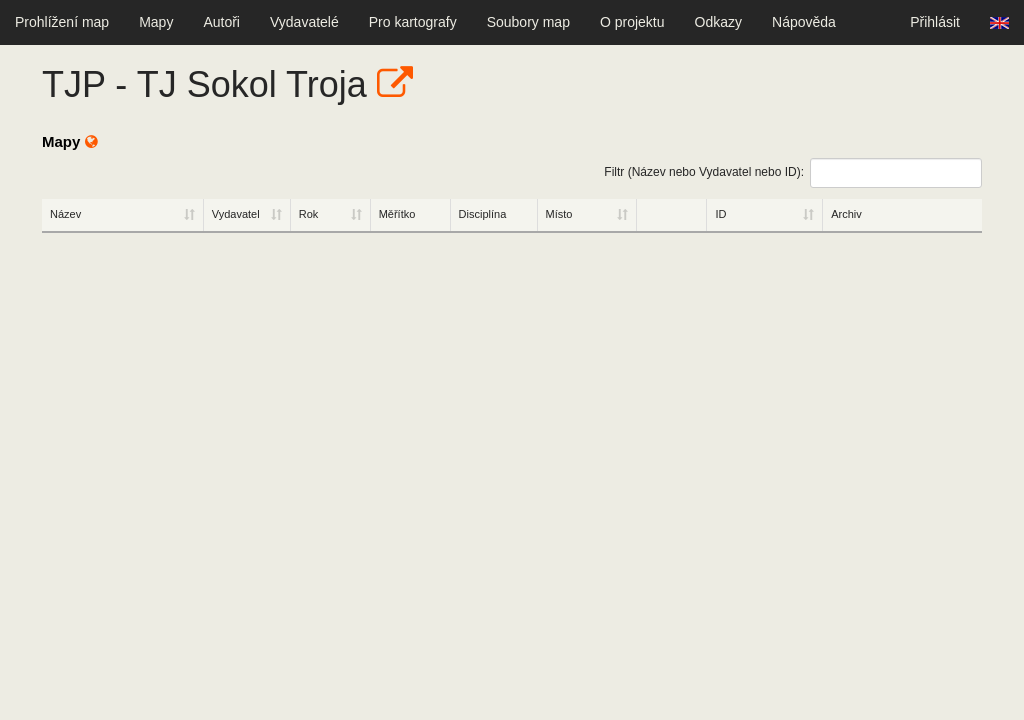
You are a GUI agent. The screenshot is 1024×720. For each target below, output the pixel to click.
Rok (309, 214)
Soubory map (528, 22)
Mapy (156, 22)
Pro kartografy (413, 22)
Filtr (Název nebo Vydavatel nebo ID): (793, 173)
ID (720, 214)
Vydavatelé (304, 22)
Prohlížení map (62, 22)
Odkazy (718, 22)
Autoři (221, 22)
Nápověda (804, 22)
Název (65, 214)
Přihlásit (935, 22)
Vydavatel (236, 214)
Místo (559, 214)
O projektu (632, 22)
